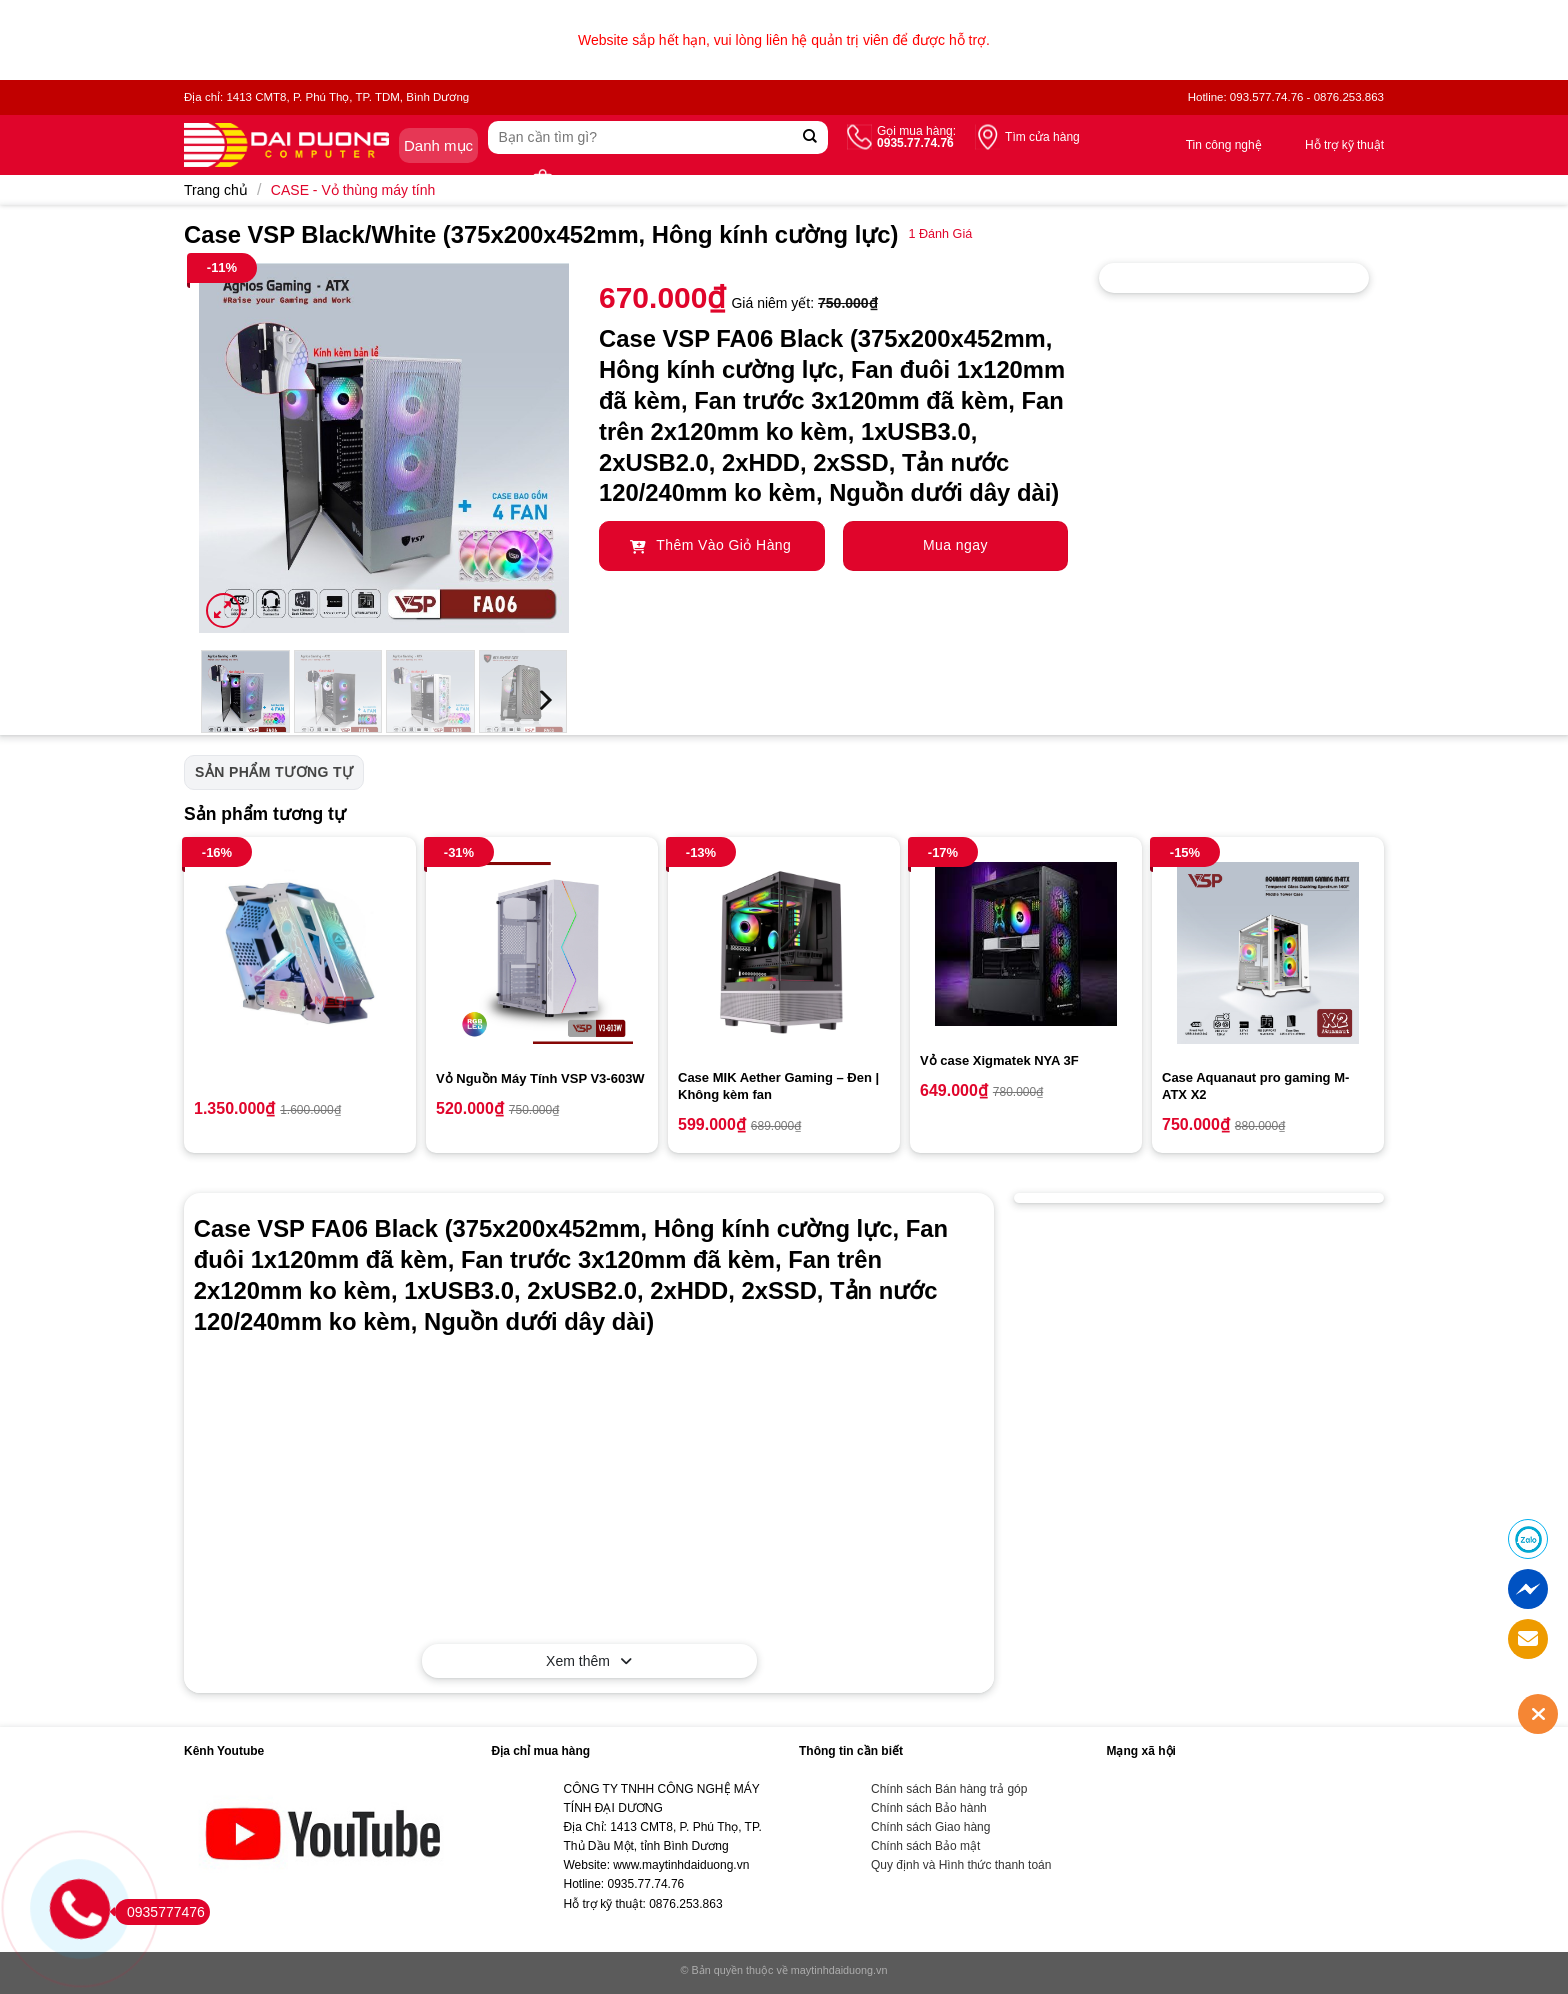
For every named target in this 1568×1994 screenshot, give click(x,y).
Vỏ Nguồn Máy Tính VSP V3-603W (540, 1078)
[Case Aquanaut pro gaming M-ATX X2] (1268, 953)
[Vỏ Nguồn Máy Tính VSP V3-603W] (542, 953)
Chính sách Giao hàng (930, 1827)
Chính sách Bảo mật (925, 1846)
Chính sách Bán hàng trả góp (949, 1789)
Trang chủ (216, 190)
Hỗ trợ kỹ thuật (1344, 145)
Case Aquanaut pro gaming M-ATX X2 (1255, 1086)
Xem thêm (589, 1661)
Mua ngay (955, 545)
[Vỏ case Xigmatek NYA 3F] (1026, 944)
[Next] (544, 700)
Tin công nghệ (1224, 145)
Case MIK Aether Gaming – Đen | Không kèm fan (778, 1086)
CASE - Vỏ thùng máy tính (353, 190)
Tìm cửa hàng (1042, 137)
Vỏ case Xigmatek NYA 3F (999, 1060)
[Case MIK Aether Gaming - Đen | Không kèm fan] (784, 953)
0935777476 (160, 1912)
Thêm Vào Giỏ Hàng (710, 545)
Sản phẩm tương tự (274, 772)
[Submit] (810, 137)
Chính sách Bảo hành (929, 1808)
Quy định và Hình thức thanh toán (961, 1865)
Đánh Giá (940, 234)
